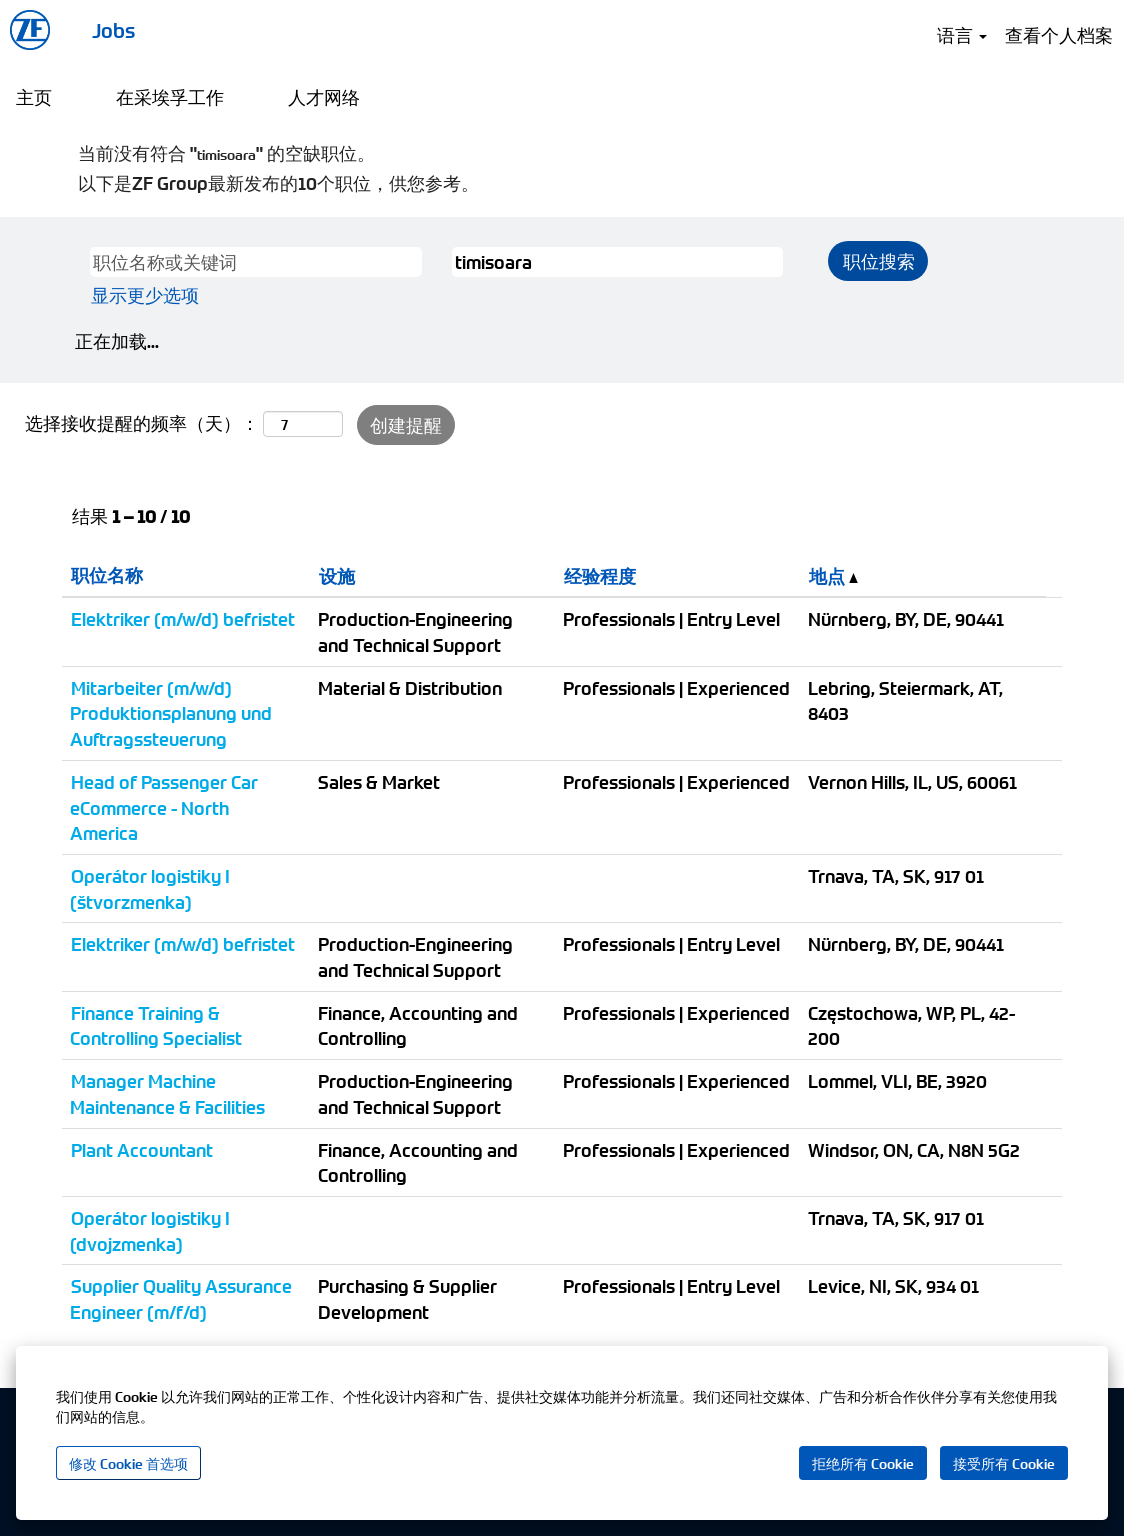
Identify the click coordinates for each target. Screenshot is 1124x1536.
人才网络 (324, 96)
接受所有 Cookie (1004, 1463)
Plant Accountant (142, 1149)
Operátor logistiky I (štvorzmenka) (150, 888)
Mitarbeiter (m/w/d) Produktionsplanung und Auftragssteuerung (171, 713)
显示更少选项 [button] (145, 294)
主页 (34, 96)
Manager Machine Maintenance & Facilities (167, 1093)
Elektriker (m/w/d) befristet (183, 618)
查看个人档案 (1059, 34)
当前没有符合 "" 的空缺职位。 (226, 152)
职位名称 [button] (107, 574)
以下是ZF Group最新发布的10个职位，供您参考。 (278, 182)
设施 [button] (337, 575)
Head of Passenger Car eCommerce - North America (164, 807)
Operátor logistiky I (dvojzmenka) (150, 1230)
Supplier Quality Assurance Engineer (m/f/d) (181, 1298)
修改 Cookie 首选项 (128, 1463)
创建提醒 (406, 424)
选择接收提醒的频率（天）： (142, 422)
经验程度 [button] (600, 575)
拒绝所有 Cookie (863, 1463)
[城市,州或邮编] (618, 262)
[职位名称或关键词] (256, 262)
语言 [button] (962, 34)
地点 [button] (833, 575)
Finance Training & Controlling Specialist (156, 1025)
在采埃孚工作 (170, 96)
